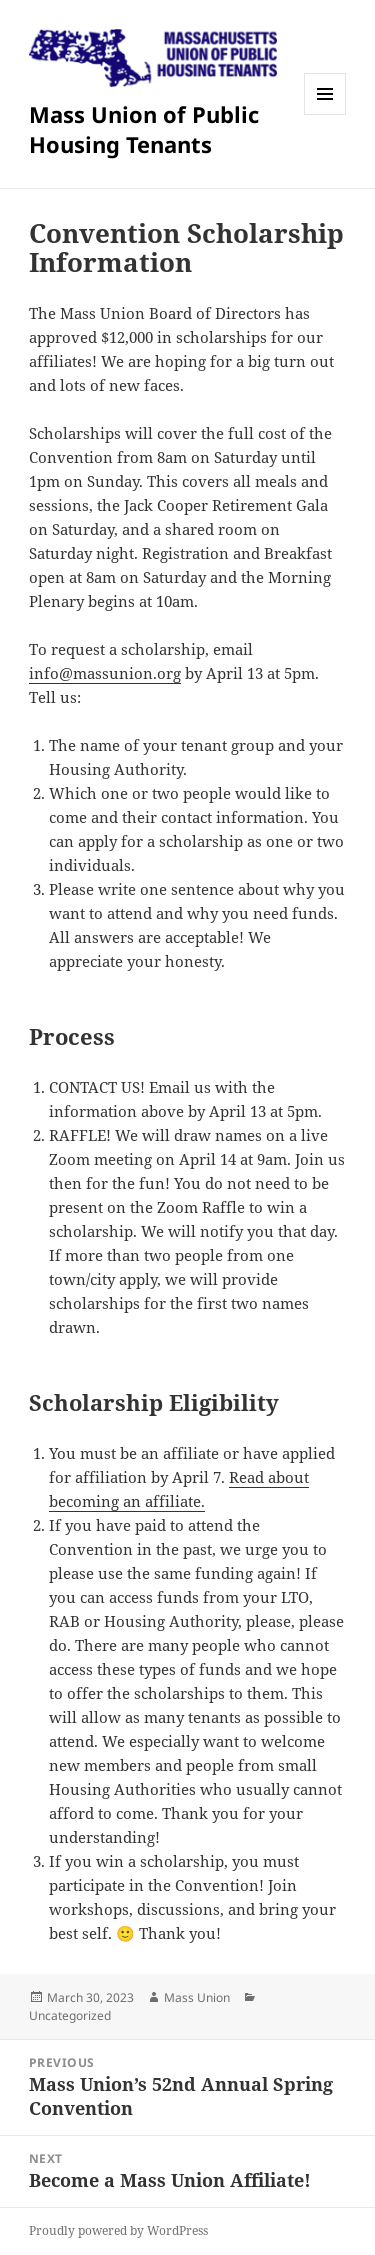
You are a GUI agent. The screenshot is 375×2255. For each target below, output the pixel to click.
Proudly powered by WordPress (118, 2230)
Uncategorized (70, 2015)
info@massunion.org (105, 673)
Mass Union (197, 1997)
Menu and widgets (325, 114)
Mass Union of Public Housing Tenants (144, 129)
